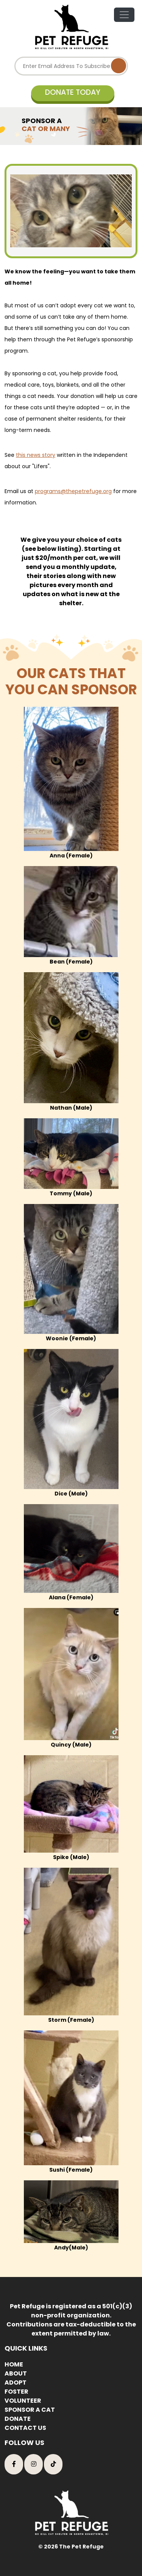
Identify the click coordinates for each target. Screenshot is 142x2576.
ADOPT (16, 2382)
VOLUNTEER (23, 2400)
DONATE (18, 2418)
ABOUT (16, 2373)
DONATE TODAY (72, 92)
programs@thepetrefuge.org (73, 491)
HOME (14, 2364)
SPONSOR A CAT (30, 2409)
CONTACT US (25, 2427)
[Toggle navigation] (124, 15)
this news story (35, 455)
